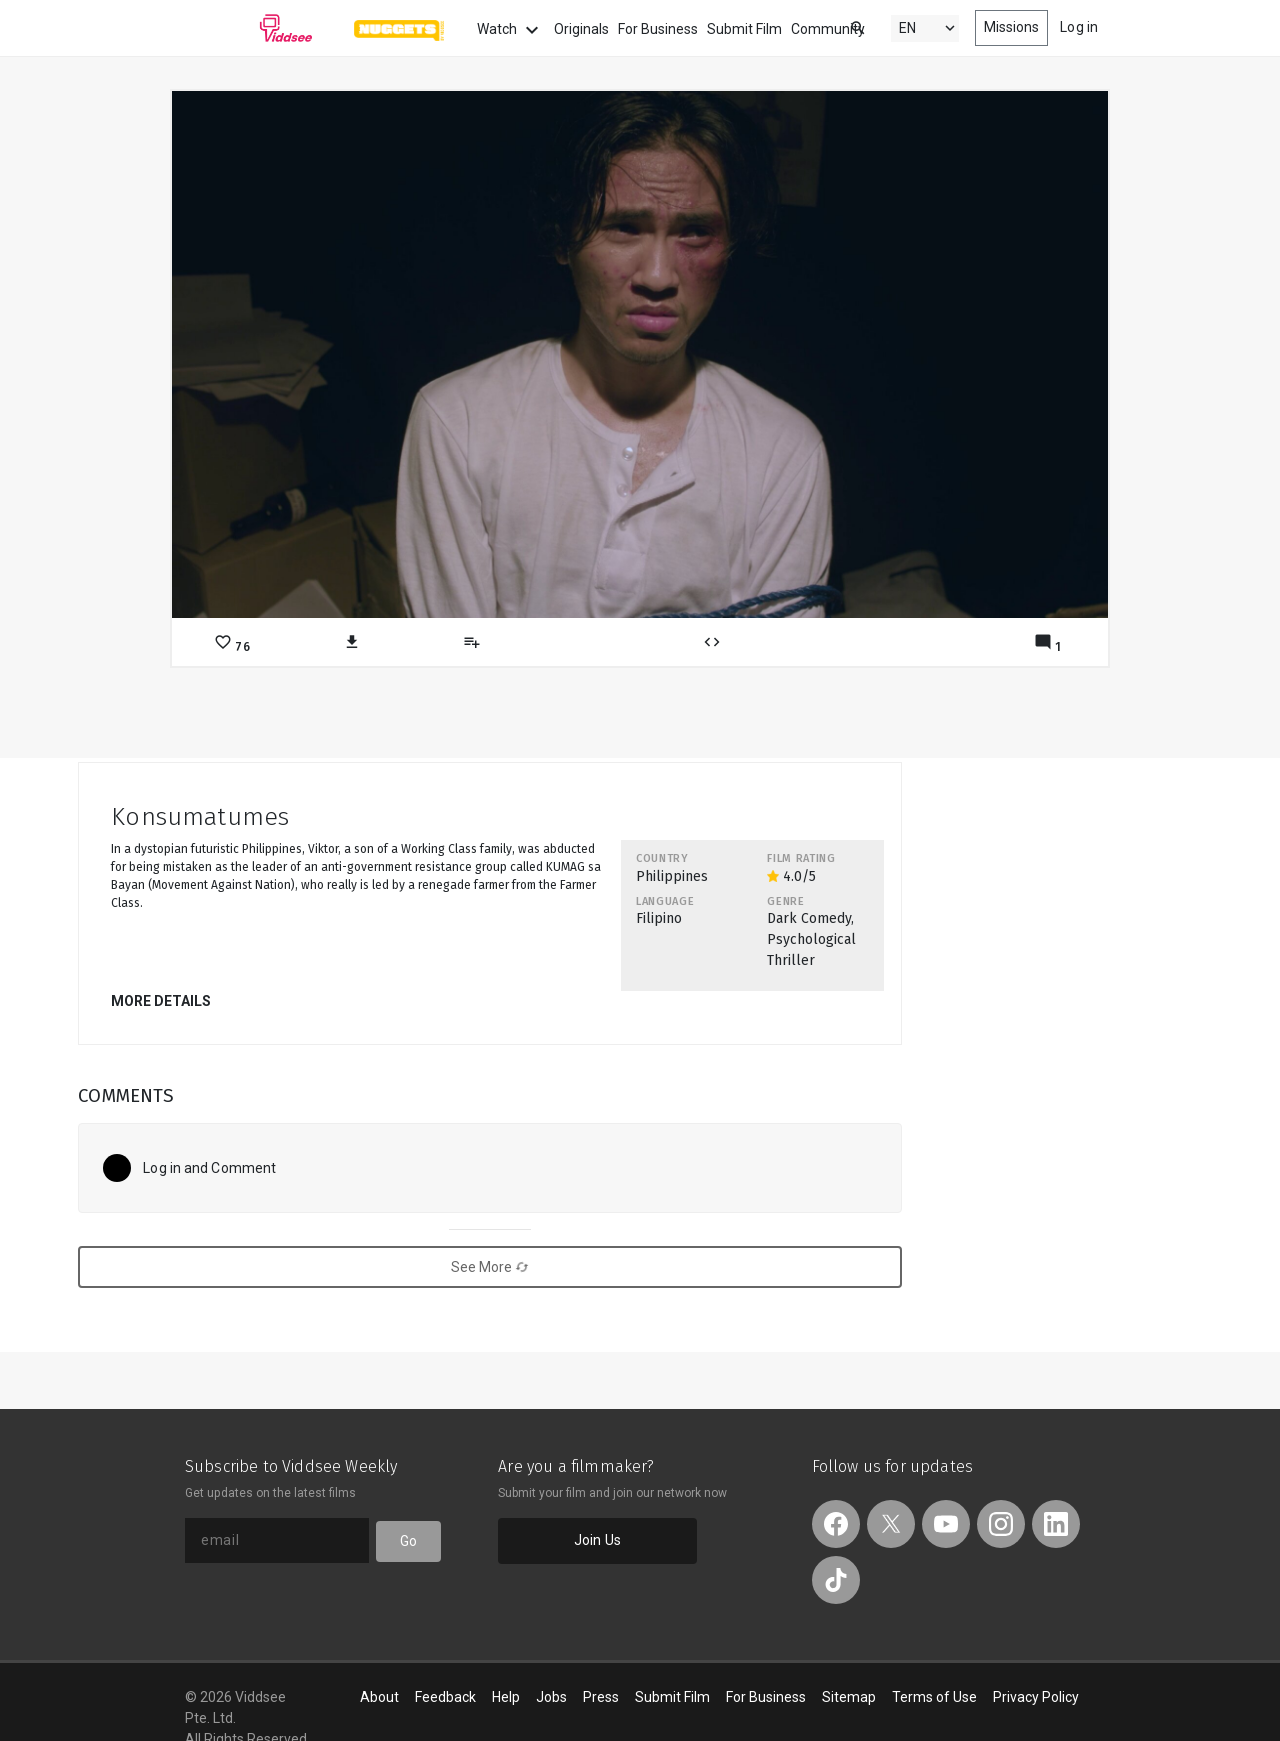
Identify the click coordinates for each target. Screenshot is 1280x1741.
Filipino (659, 918)
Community (828, 29)
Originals (581, 29)
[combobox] (839, 26)
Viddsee (249, 28)
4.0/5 (791, 876)
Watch (510, 30)
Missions (1012, 27)
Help (506, 1697)
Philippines (672, 876)
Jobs (551, 1697)
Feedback (445, 1697)
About (379, 1697)
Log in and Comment (209, 1168)
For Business (658, 29)
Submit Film (744, 29)
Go (408, 1541)
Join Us (597, 1540)
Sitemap (849, 1697)
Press (601, 1697)
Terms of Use (934, 1697)
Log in (1079, 27)
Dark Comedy (809, 918)
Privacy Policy (1036, 1697)
